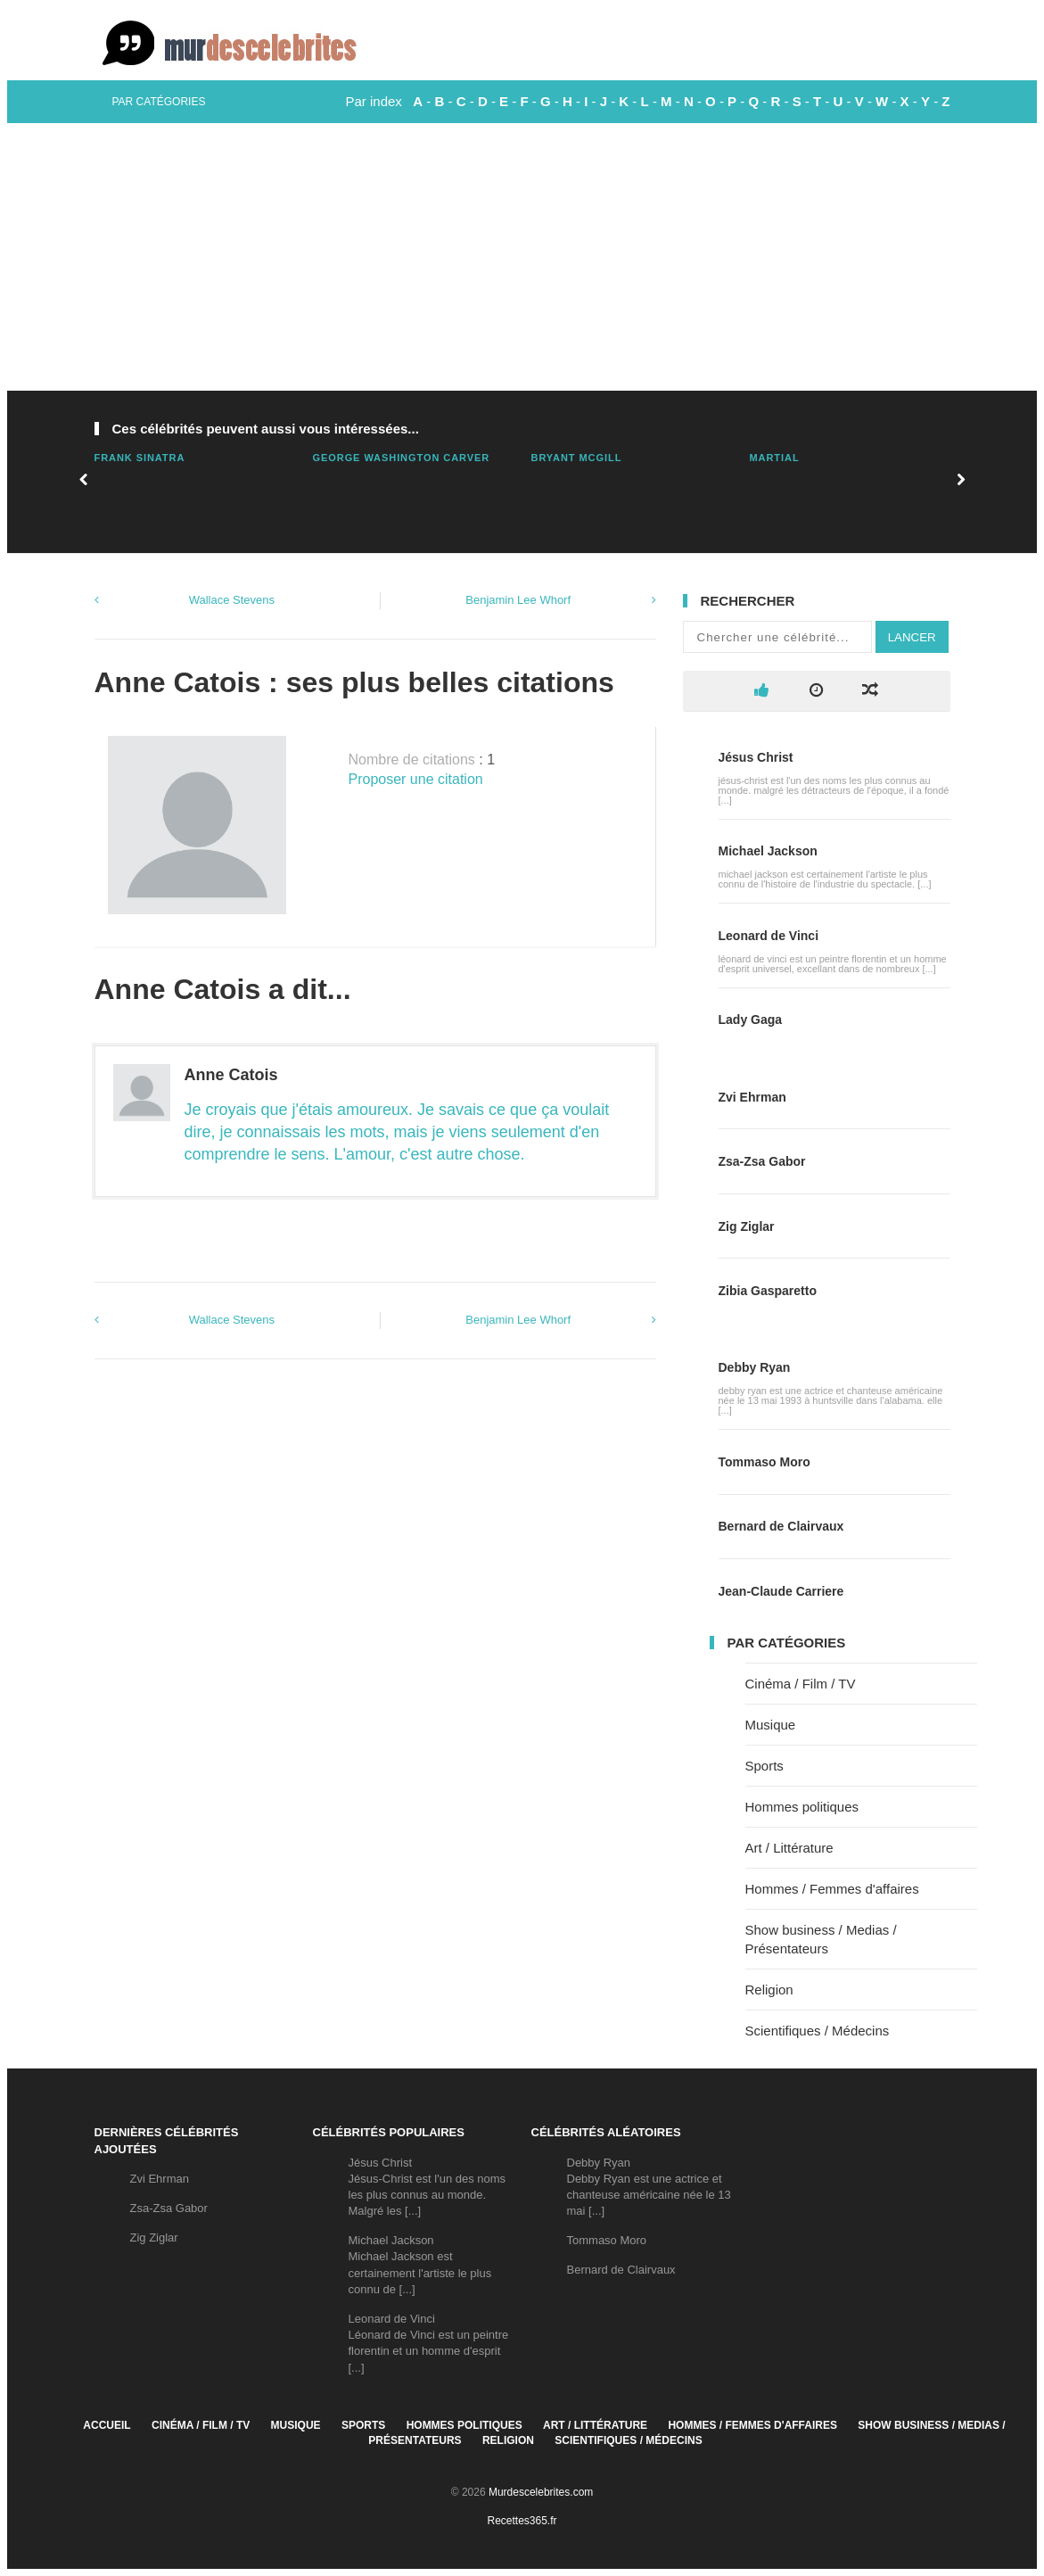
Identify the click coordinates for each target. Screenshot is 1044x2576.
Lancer (912, 637)
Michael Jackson (768, 851)
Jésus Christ (756, 757)
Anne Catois (231, 1075)
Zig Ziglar (747, 1226)
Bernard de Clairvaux (781, 1526)
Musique (770, 1724)
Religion (769, 1989)
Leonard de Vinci (769, 936)
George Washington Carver (401, 457)
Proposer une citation (416, 779)
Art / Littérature (789, 1847)
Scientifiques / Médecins (817, 2030)
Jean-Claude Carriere (781, 1591)
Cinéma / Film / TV (800, 1683)
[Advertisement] (522, 257)
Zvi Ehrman (752, 1097)
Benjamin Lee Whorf (518, 600)
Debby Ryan (755, 1367)
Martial (775, 457)
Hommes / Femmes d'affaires (832, 1888)
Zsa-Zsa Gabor (762, 1161)
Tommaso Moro (764, 1462)
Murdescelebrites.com (541, 2492)
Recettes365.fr (521, 2520)
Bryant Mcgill (576, 457)
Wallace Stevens (232, 600)
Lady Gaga (751, 1019)
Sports (764, 1765)
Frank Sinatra (140, 457)
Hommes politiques (802, 1806)
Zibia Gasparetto (768, 1291)
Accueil (106, 2425)
